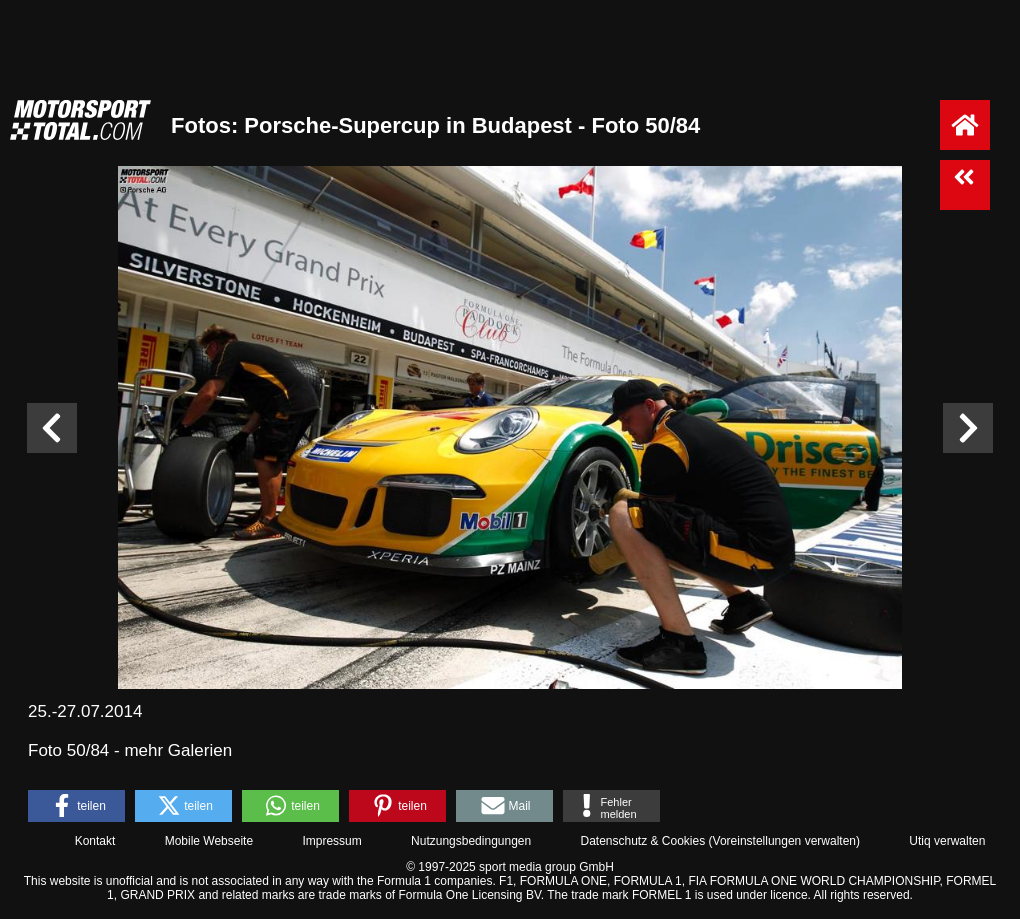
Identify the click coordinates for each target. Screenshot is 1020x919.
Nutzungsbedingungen (471, 841)
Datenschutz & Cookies (642, 841)
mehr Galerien (178, 750)
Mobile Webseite (209, 841)
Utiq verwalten (947, 841)
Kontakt (95, 841)
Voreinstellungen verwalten (784, 841)
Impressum (331, 841)
